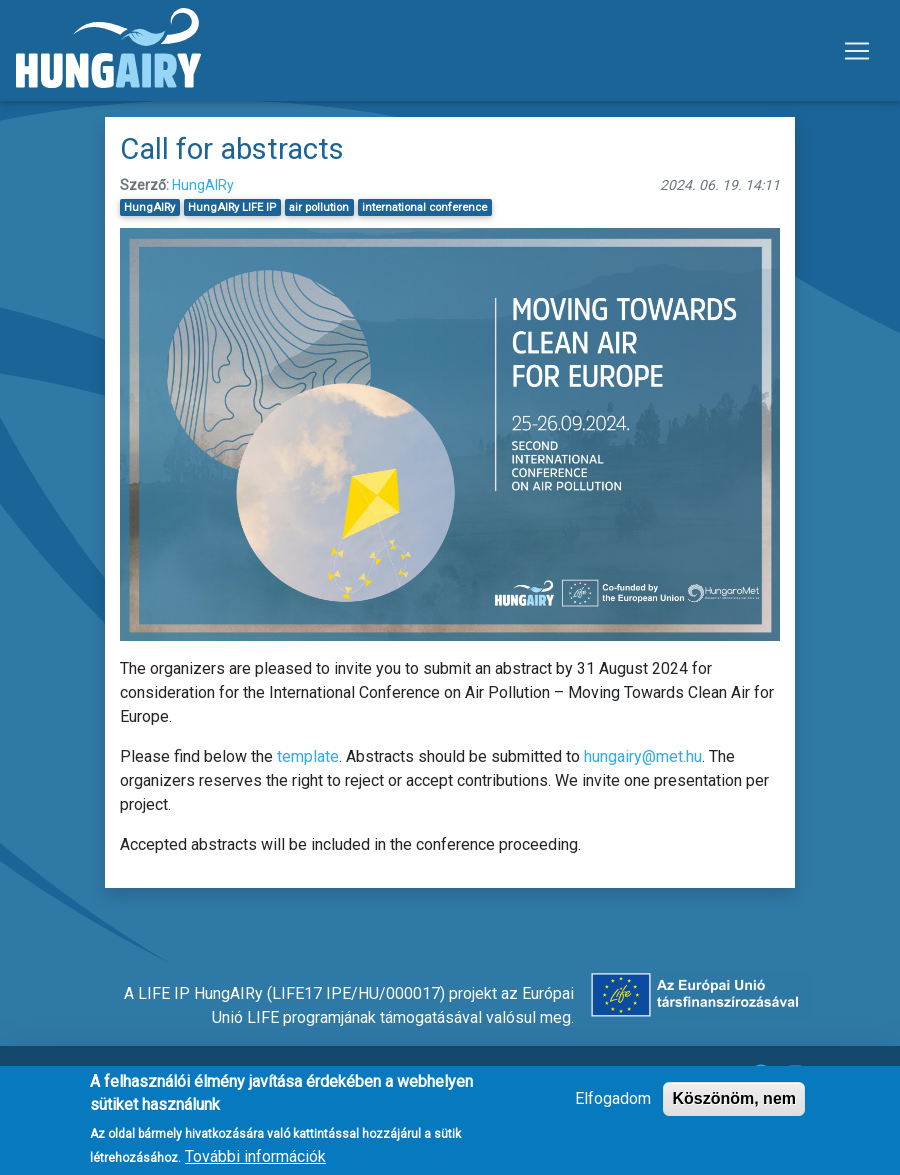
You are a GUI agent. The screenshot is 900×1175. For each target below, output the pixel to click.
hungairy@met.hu (643, 756)
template (308, 756)
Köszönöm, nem (734, 1105)
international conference (424, 207)
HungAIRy (203, 185)
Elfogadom (613, 1105)
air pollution (319, 207)
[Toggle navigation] (857, 51)
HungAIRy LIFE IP (232, 207)
